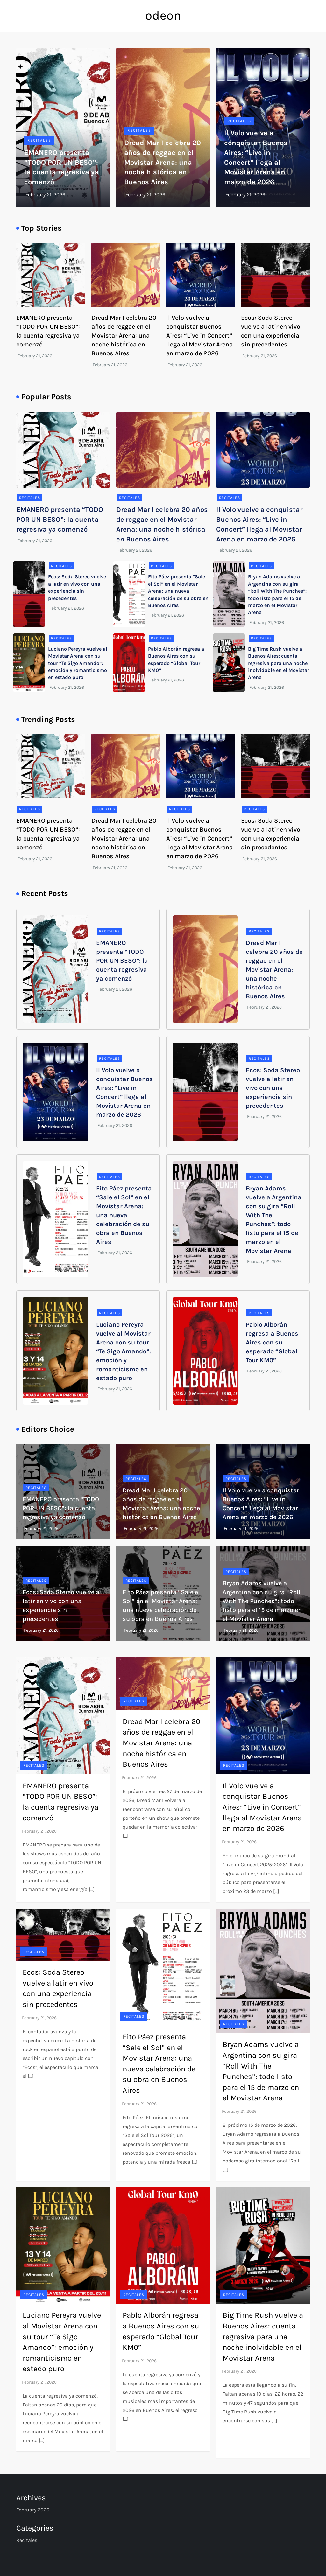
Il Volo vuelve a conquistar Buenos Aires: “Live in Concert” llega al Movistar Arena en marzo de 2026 (199, 335)
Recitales (39, 140)
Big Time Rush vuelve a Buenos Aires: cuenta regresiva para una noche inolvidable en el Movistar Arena (278, 663)
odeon (163, 15)
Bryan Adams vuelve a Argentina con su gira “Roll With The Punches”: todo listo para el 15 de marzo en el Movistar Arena (262, 1601)
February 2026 (32, 2510)
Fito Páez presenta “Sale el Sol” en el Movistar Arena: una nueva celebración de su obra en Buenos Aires (178, 591)
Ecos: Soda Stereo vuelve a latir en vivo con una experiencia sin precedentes (273, 1087)
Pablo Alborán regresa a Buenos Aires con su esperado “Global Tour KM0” (272, 1342)
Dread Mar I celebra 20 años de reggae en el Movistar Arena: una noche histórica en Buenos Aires (162, 162)
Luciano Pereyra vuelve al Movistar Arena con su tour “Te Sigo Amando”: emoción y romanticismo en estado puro (77, 663)
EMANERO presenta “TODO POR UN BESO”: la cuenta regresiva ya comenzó (59, 520)
